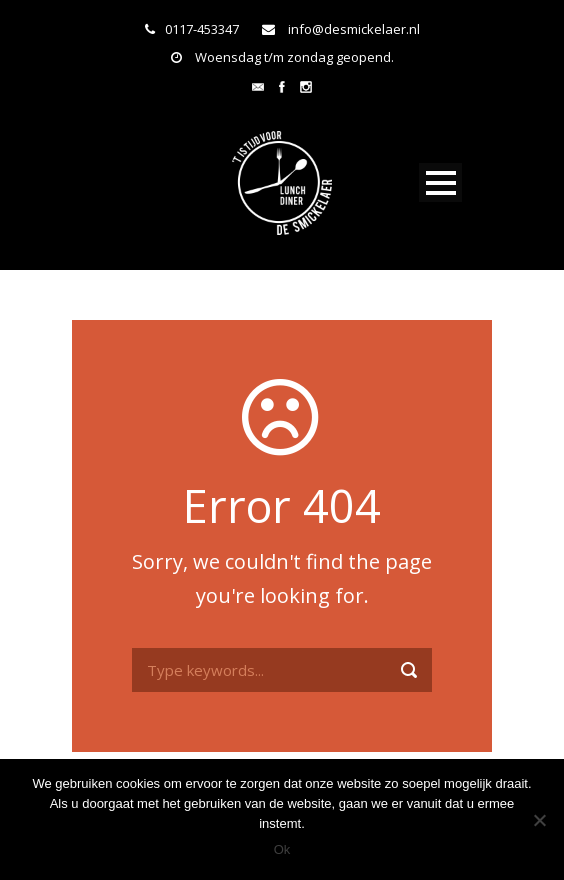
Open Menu (440, 182)
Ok (282, 849)
